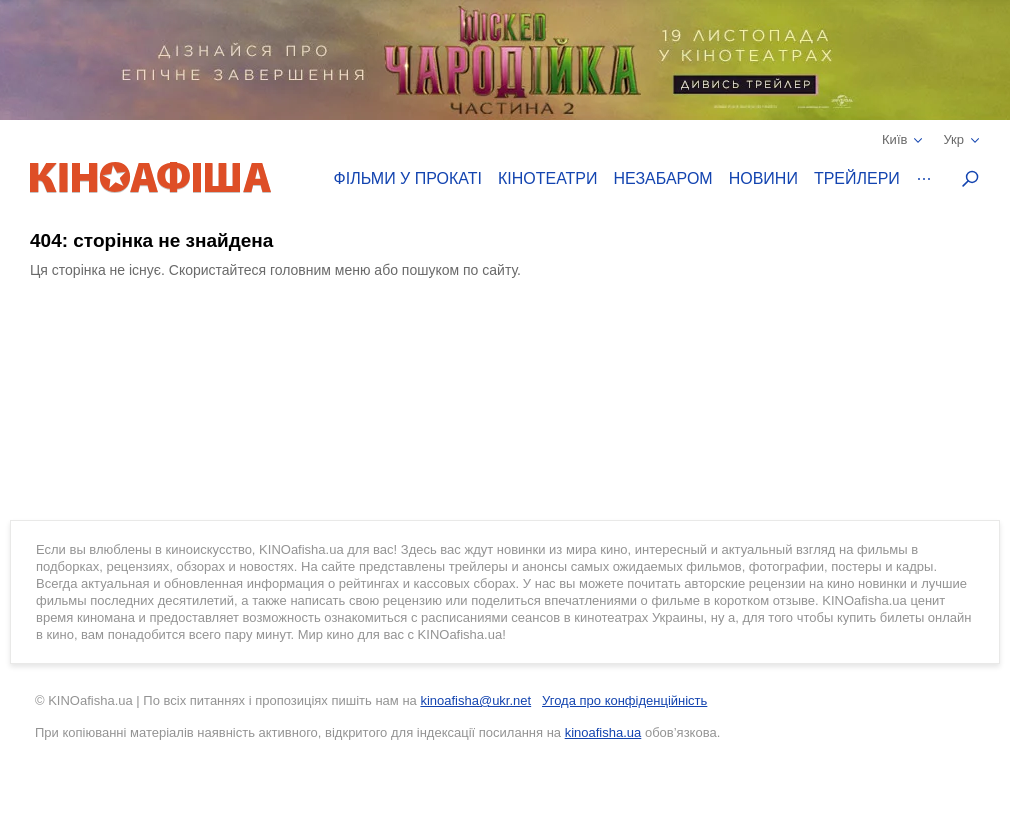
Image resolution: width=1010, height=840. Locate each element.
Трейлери (857, 178)
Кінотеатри (548, 178)
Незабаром (663, 178)
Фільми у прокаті (408, 178)
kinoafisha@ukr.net (475, 700)
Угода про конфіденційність (624, 700)
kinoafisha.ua (603, 732)
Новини (763, 178)
